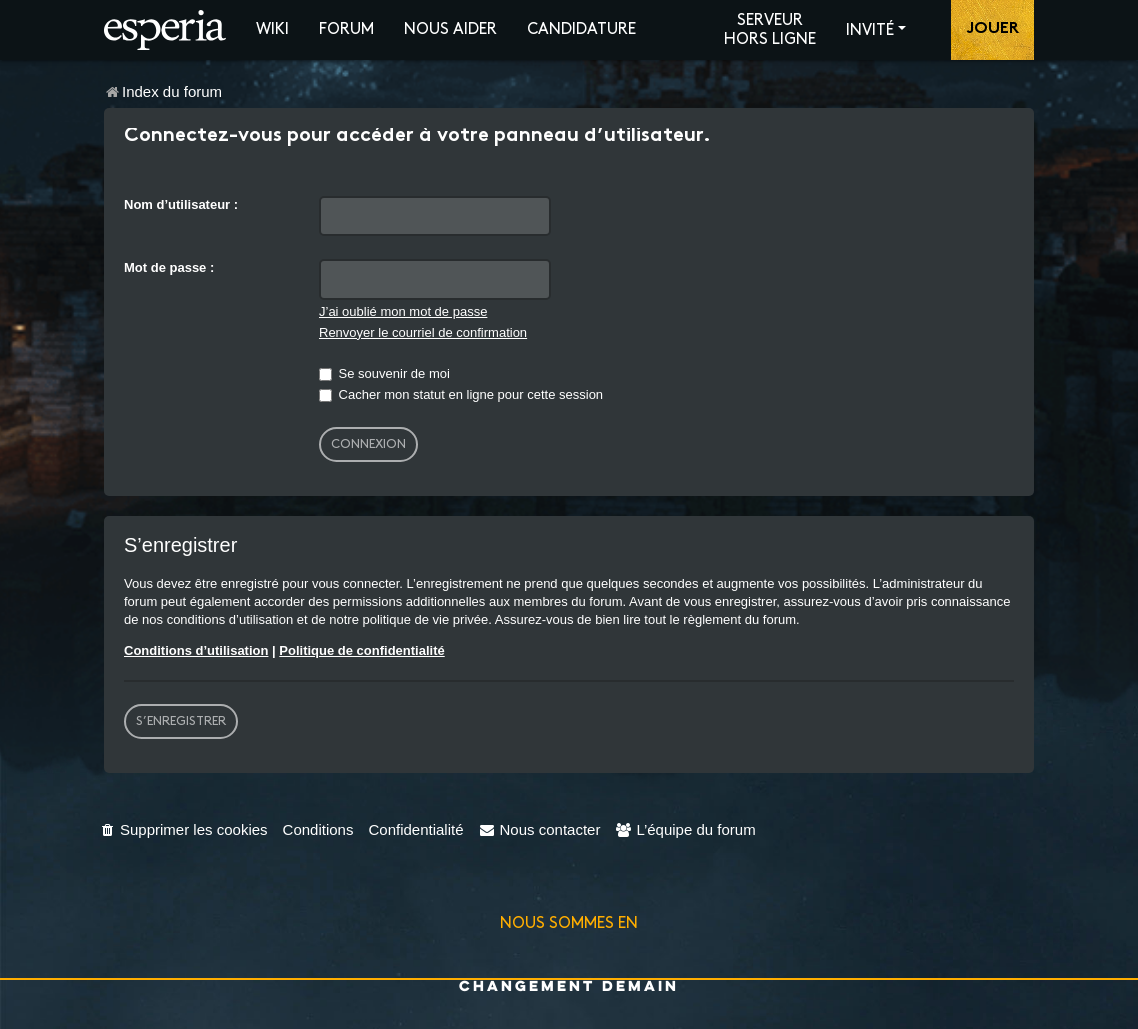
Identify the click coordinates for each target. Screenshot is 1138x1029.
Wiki (272, 29)
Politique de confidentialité (361, 650)
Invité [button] (870, 30)
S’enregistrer (181, 721)
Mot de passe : (169, 267)
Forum (346, 29)
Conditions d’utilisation (196, 650)
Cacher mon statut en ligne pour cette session (461, 394)
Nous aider (450, 29)
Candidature (581, 29)
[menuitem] (183, 829)
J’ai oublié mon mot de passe (403, 311)
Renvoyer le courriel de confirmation (423, 332)
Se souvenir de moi (384, 373)
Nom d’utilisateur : (181, 204)
